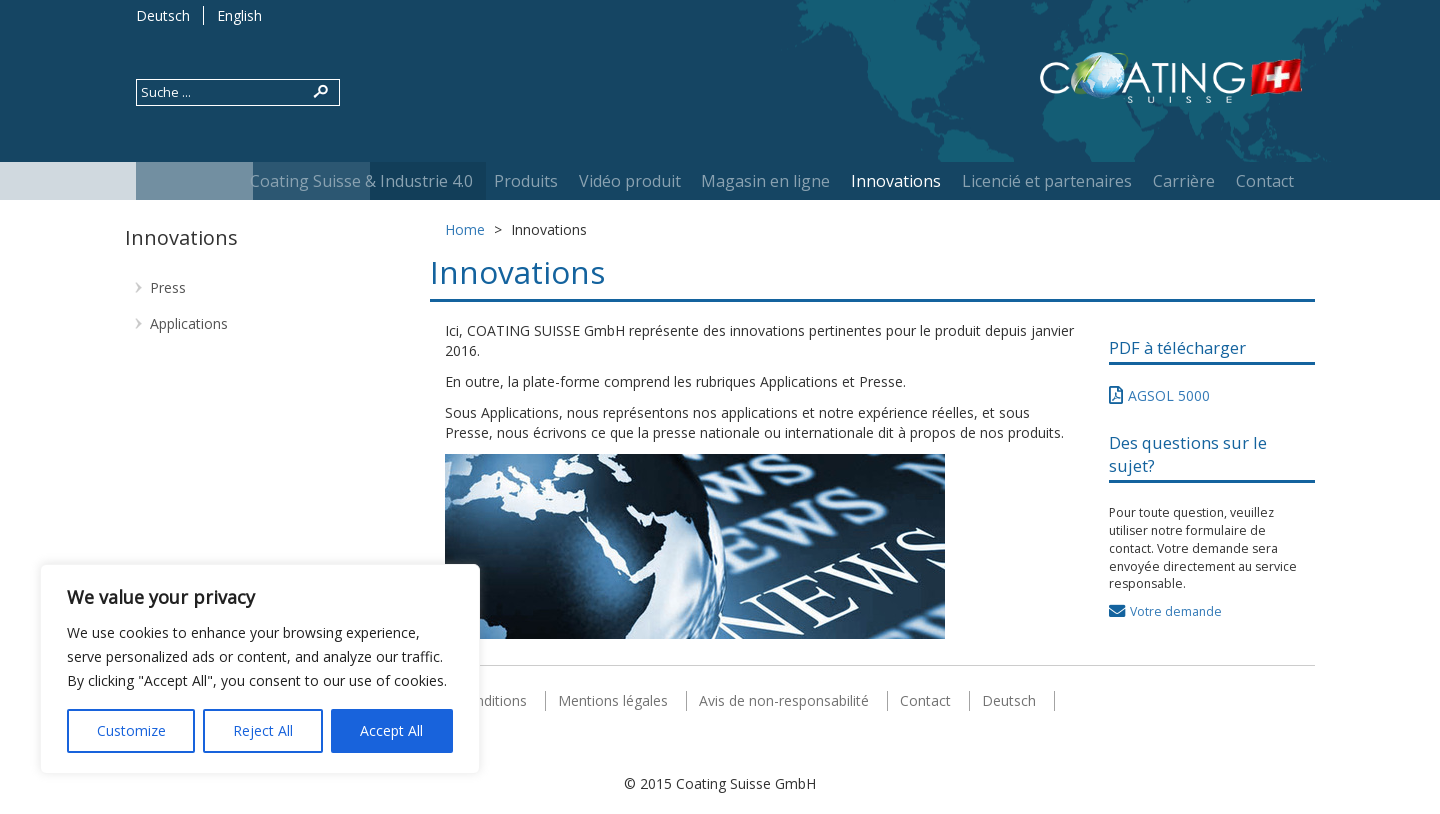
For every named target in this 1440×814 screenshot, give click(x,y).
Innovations (896, 181)
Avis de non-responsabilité (784, 700)
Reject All (263, 730)
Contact (1265, 181)
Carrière (1184, 181)
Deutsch (163, 15)
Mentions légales (613, 700)
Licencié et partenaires (1047, 181)
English (239, 15)
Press (168, 287)
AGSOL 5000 (1169, 395)
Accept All (391, 730)
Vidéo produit (630, 181)
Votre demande (1176, 611)
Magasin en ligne (765, 181)
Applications (189, 323)
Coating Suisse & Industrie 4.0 (361, 181)
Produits (526, 181)
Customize (131, 730)
